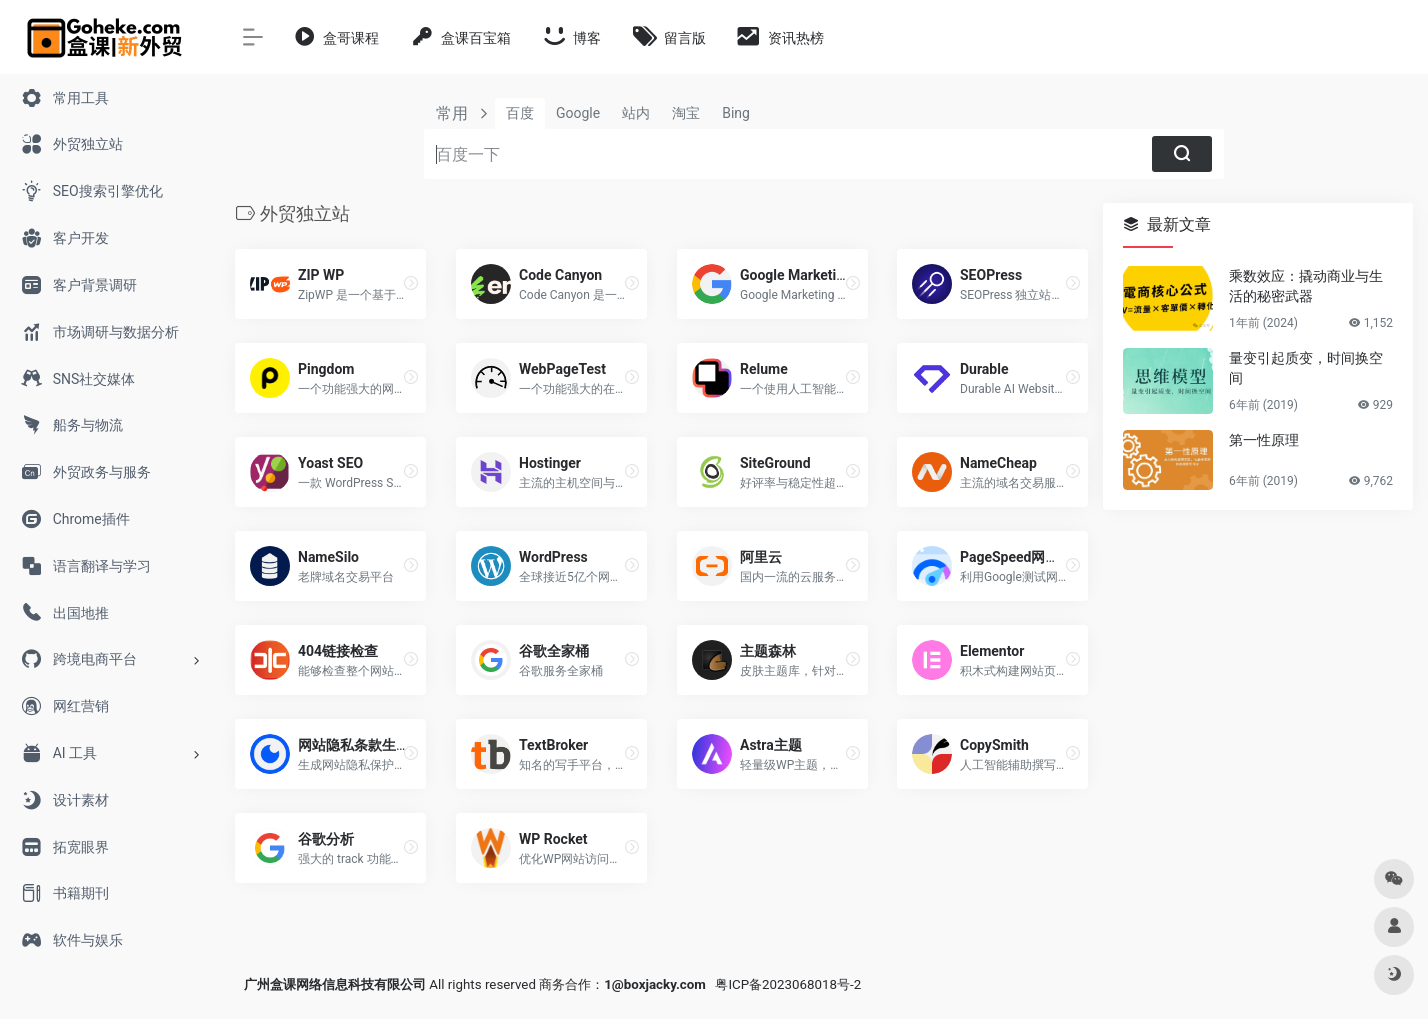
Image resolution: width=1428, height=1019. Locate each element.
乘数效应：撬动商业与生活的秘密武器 (1306, 286)
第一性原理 (1264, 440)
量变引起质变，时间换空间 (1306, 368)
